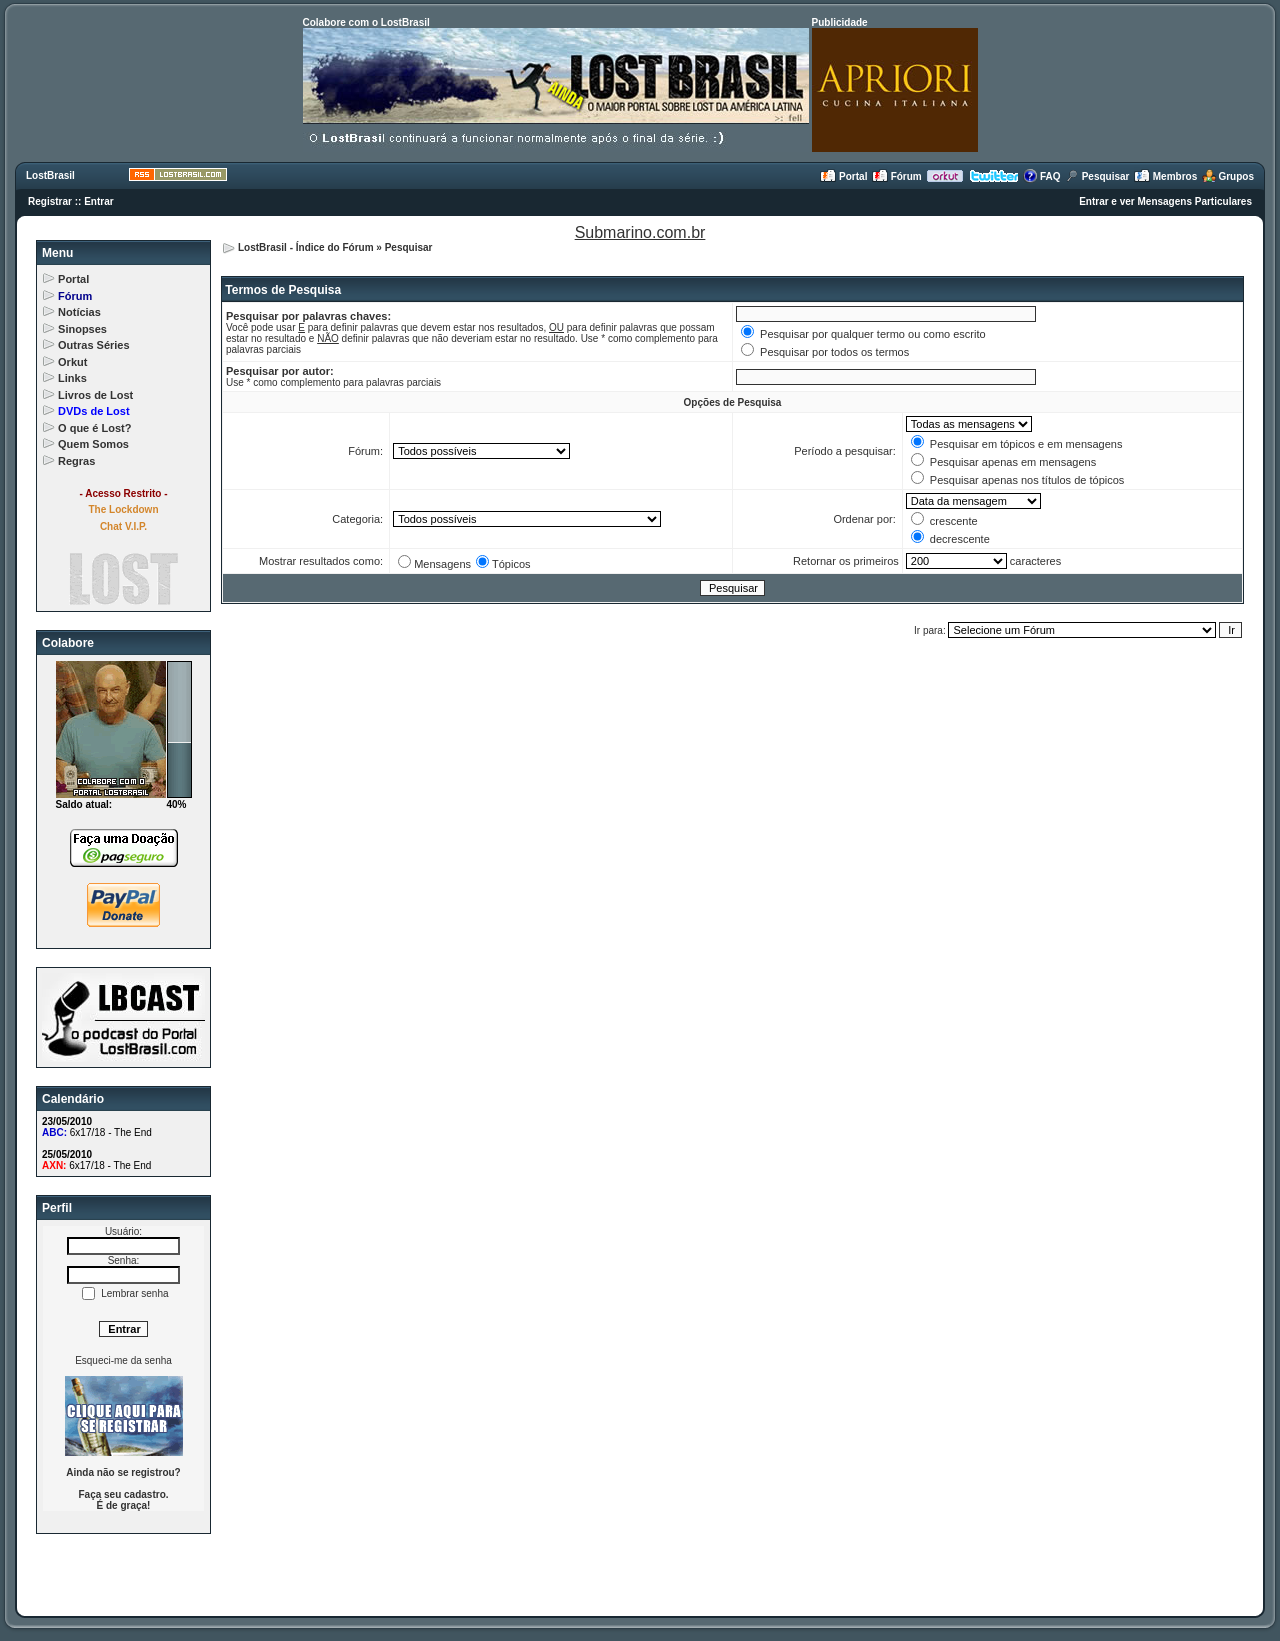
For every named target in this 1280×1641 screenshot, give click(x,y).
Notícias (79, 312)
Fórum (897, 176)
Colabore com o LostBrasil (366, 22)
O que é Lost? (94, 428)
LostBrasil (50, 175)
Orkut (72, 362)
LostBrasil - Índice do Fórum (306, 247)
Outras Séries (94, 345)
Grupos (1228, 176)
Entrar (98, 201)
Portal (843, 176)
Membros (1165, 176)
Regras (76, 461)
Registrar (50, 201)
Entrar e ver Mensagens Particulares (1165, 201)
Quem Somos (93, 444)
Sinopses (82, 329)
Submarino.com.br (640, 232)
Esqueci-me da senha (123, 1360)
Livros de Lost (95, 395)
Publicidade (840, 22)
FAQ (1041, 176)
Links (72, 378)
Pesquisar (1097, 176)
